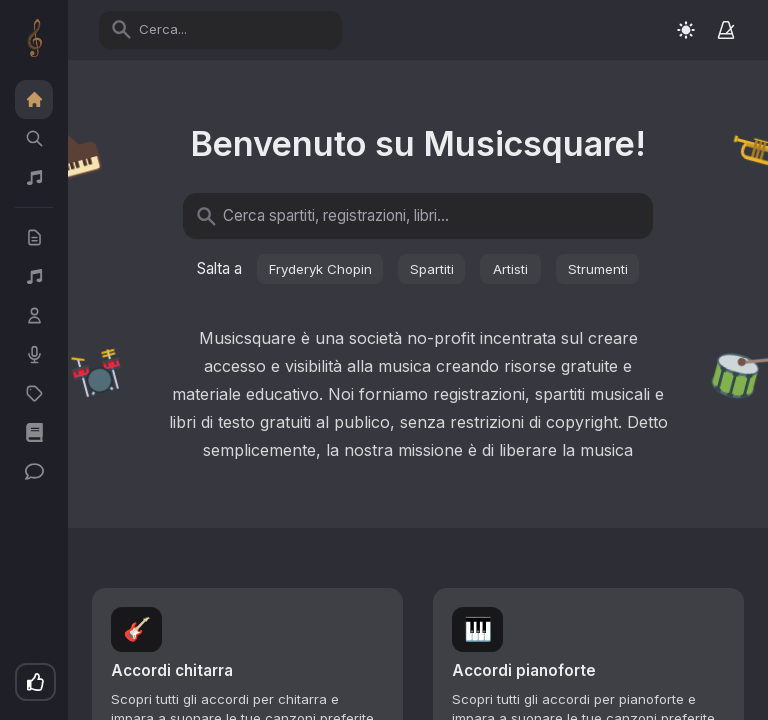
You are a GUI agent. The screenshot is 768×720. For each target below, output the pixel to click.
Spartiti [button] (432, 269)
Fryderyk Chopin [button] (320, 269)
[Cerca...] (232, 29)
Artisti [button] (510, 269)
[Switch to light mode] (686, 29)
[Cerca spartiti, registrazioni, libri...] (430, 216)
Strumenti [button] (598, 269)
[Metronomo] (726, 30)
